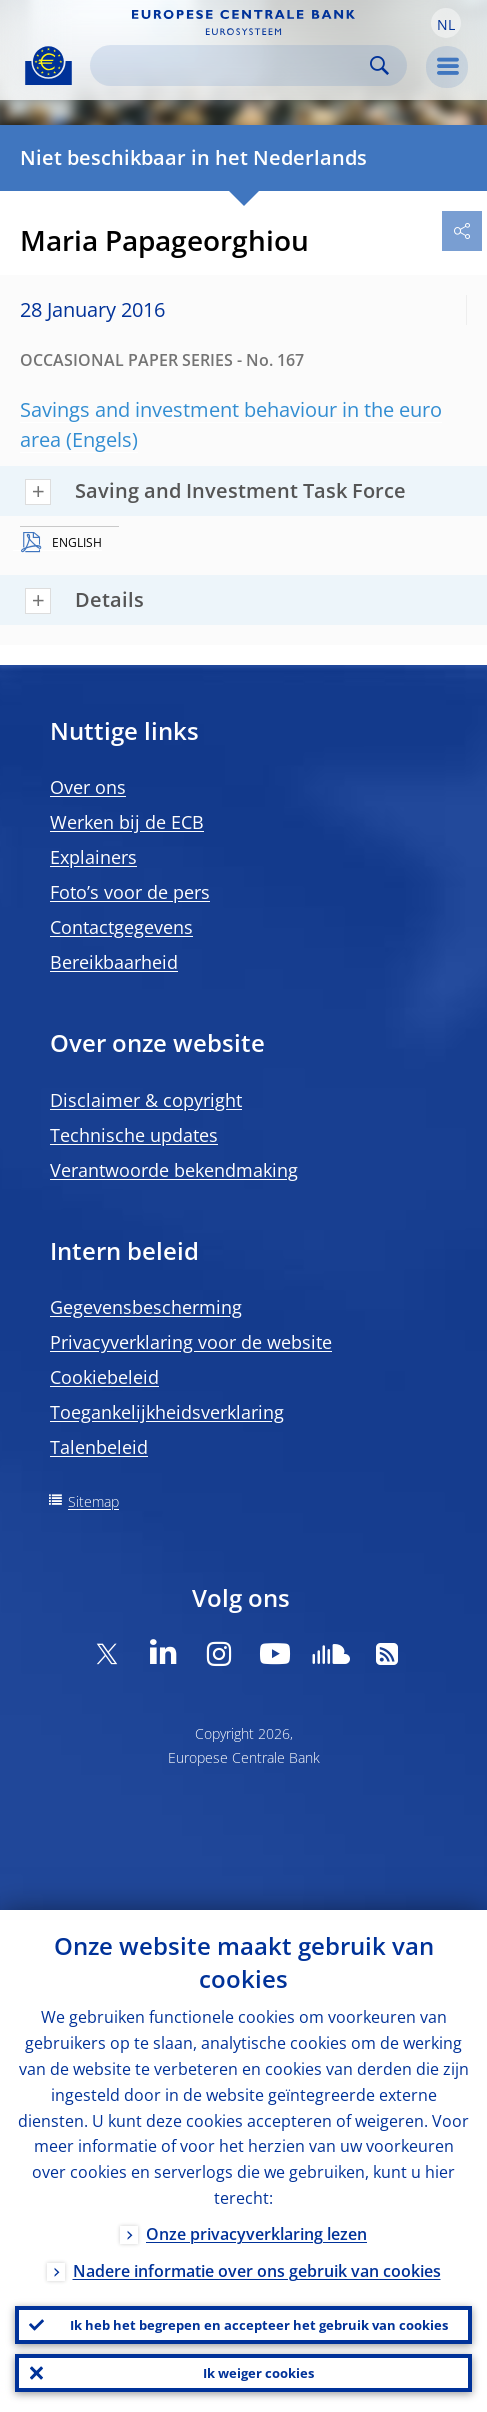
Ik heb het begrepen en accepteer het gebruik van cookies (259, 2325)
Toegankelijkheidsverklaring (167, 1412)
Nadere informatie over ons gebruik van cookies (257, 2271)
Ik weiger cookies (258, 2373)
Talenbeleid (99, 1447)
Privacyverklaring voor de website (191, 1342)
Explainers (93, 857)
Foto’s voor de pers (130, 892)
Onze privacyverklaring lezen (256, 2234)
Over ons (88, 787)
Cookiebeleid (104, 1377)
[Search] (232, 65)
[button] (446, 23)
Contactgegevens (121, 927)
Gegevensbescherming (146, 1307)
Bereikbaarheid (114, 962)
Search (379, 65)
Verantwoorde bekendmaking (174, 1170)
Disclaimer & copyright (146, 1100)
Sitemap (93, 1501)
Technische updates (134, 1135)
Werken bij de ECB (127, 822)
